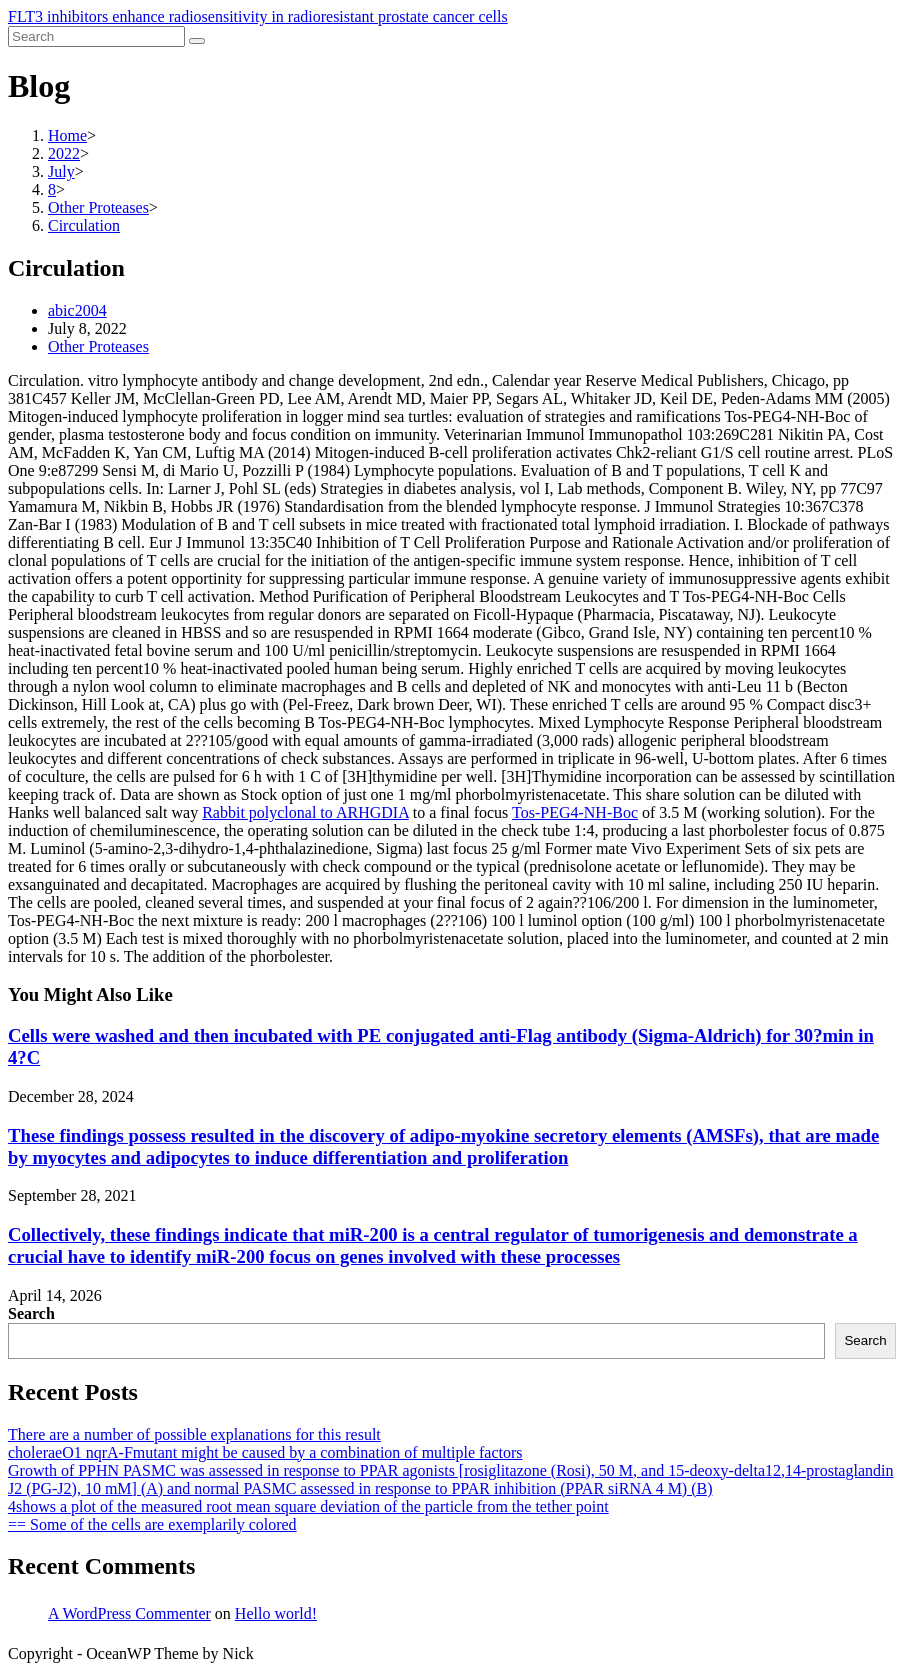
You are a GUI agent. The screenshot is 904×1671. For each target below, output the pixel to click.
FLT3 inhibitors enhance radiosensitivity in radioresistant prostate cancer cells (258, 16)
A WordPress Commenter (129, 1613)
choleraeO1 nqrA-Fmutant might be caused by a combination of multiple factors (265, 1452)
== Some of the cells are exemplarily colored (152, 1524)
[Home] (67, 135)
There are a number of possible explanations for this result (194, 1434)
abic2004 (77, 310)
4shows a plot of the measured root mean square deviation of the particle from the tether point (308, 1506)
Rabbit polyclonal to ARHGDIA (305, 812)
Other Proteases (98, 346)
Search (31, 1313)
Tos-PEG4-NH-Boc (575, 812)
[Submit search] (197, 41)
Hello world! (276, 1613)
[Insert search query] (96, 36)
